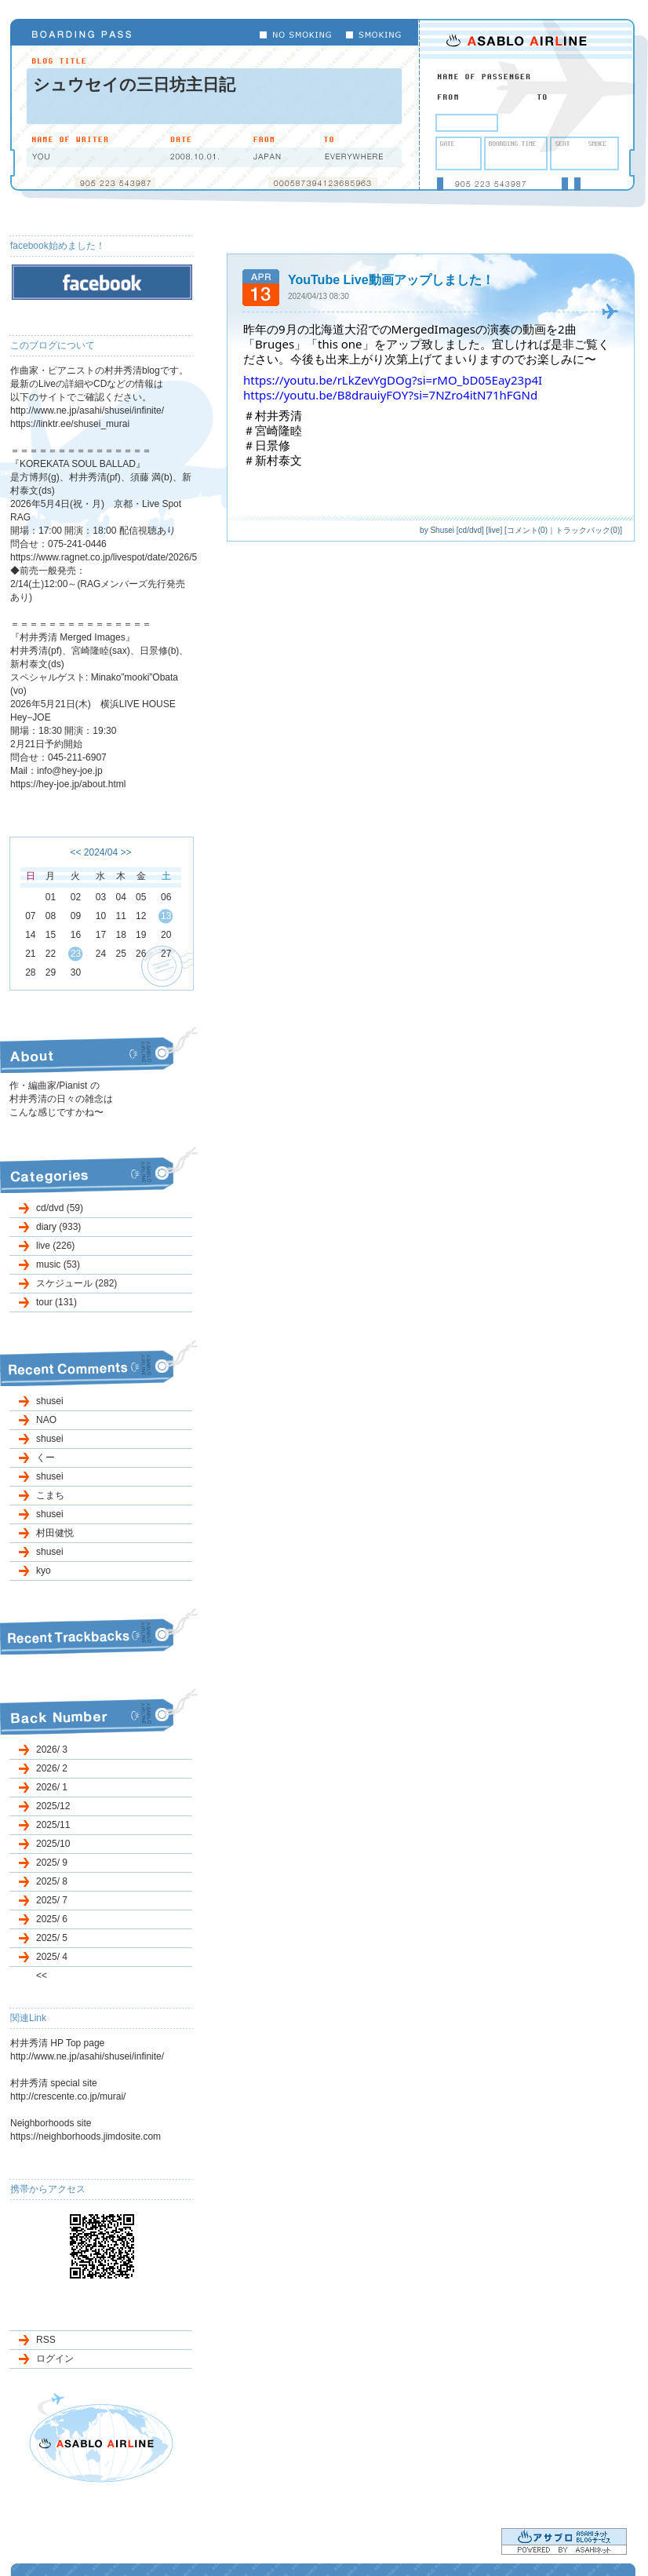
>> (126, 852)
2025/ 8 (51, 1881)
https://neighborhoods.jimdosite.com (85, 2136)
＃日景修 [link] (266, 445)
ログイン (55, 2358)
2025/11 (53, 1824)
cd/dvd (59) (59, 1207)
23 (76, 953)
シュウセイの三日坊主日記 (134, 84)
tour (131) (56, 1302)
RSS (46, 2339)
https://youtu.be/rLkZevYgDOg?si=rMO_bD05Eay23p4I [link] (392, 380)
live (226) (55, 1245)
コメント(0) (527, 530)
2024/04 (101, 852)
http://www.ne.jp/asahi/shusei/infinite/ (87, 410)
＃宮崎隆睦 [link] (272, 430)
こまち (50, 1495)
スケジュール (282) (76, 1283)
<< (75, 852)
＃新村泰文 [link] (272, 460)
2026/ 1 (51, 1787)
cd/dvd (470, 530)
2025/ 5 (51, 1937)
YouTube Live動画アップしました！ (391, 279)
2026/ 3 (51, 1749)
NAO (46, 1419)
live (494, 530)
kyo (43, 1570)
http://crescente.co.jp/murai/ (68, 2096)
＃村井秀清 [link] (272, 415)
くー (45, 1457)
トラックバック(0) (587, 530)
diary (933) (58, 1226)
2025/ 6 (51, 1919)
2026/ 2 (51, 1768)
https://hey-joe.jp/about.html (68, 784)
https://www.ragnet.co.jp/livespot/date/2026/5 (103, 557)
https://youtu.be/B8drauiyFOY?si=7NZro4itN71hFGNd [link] (390, 395)
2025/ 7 (51, 1900)
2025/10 (53, 1843)
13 (166, 915)
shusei (50, 1401)
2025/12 (53, 1806)
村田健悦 (55, 1532)
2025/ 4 (51, 1956)
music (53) (58, 1264)
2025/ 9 (51, 1862)
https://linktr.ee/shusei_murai (69, 423)
